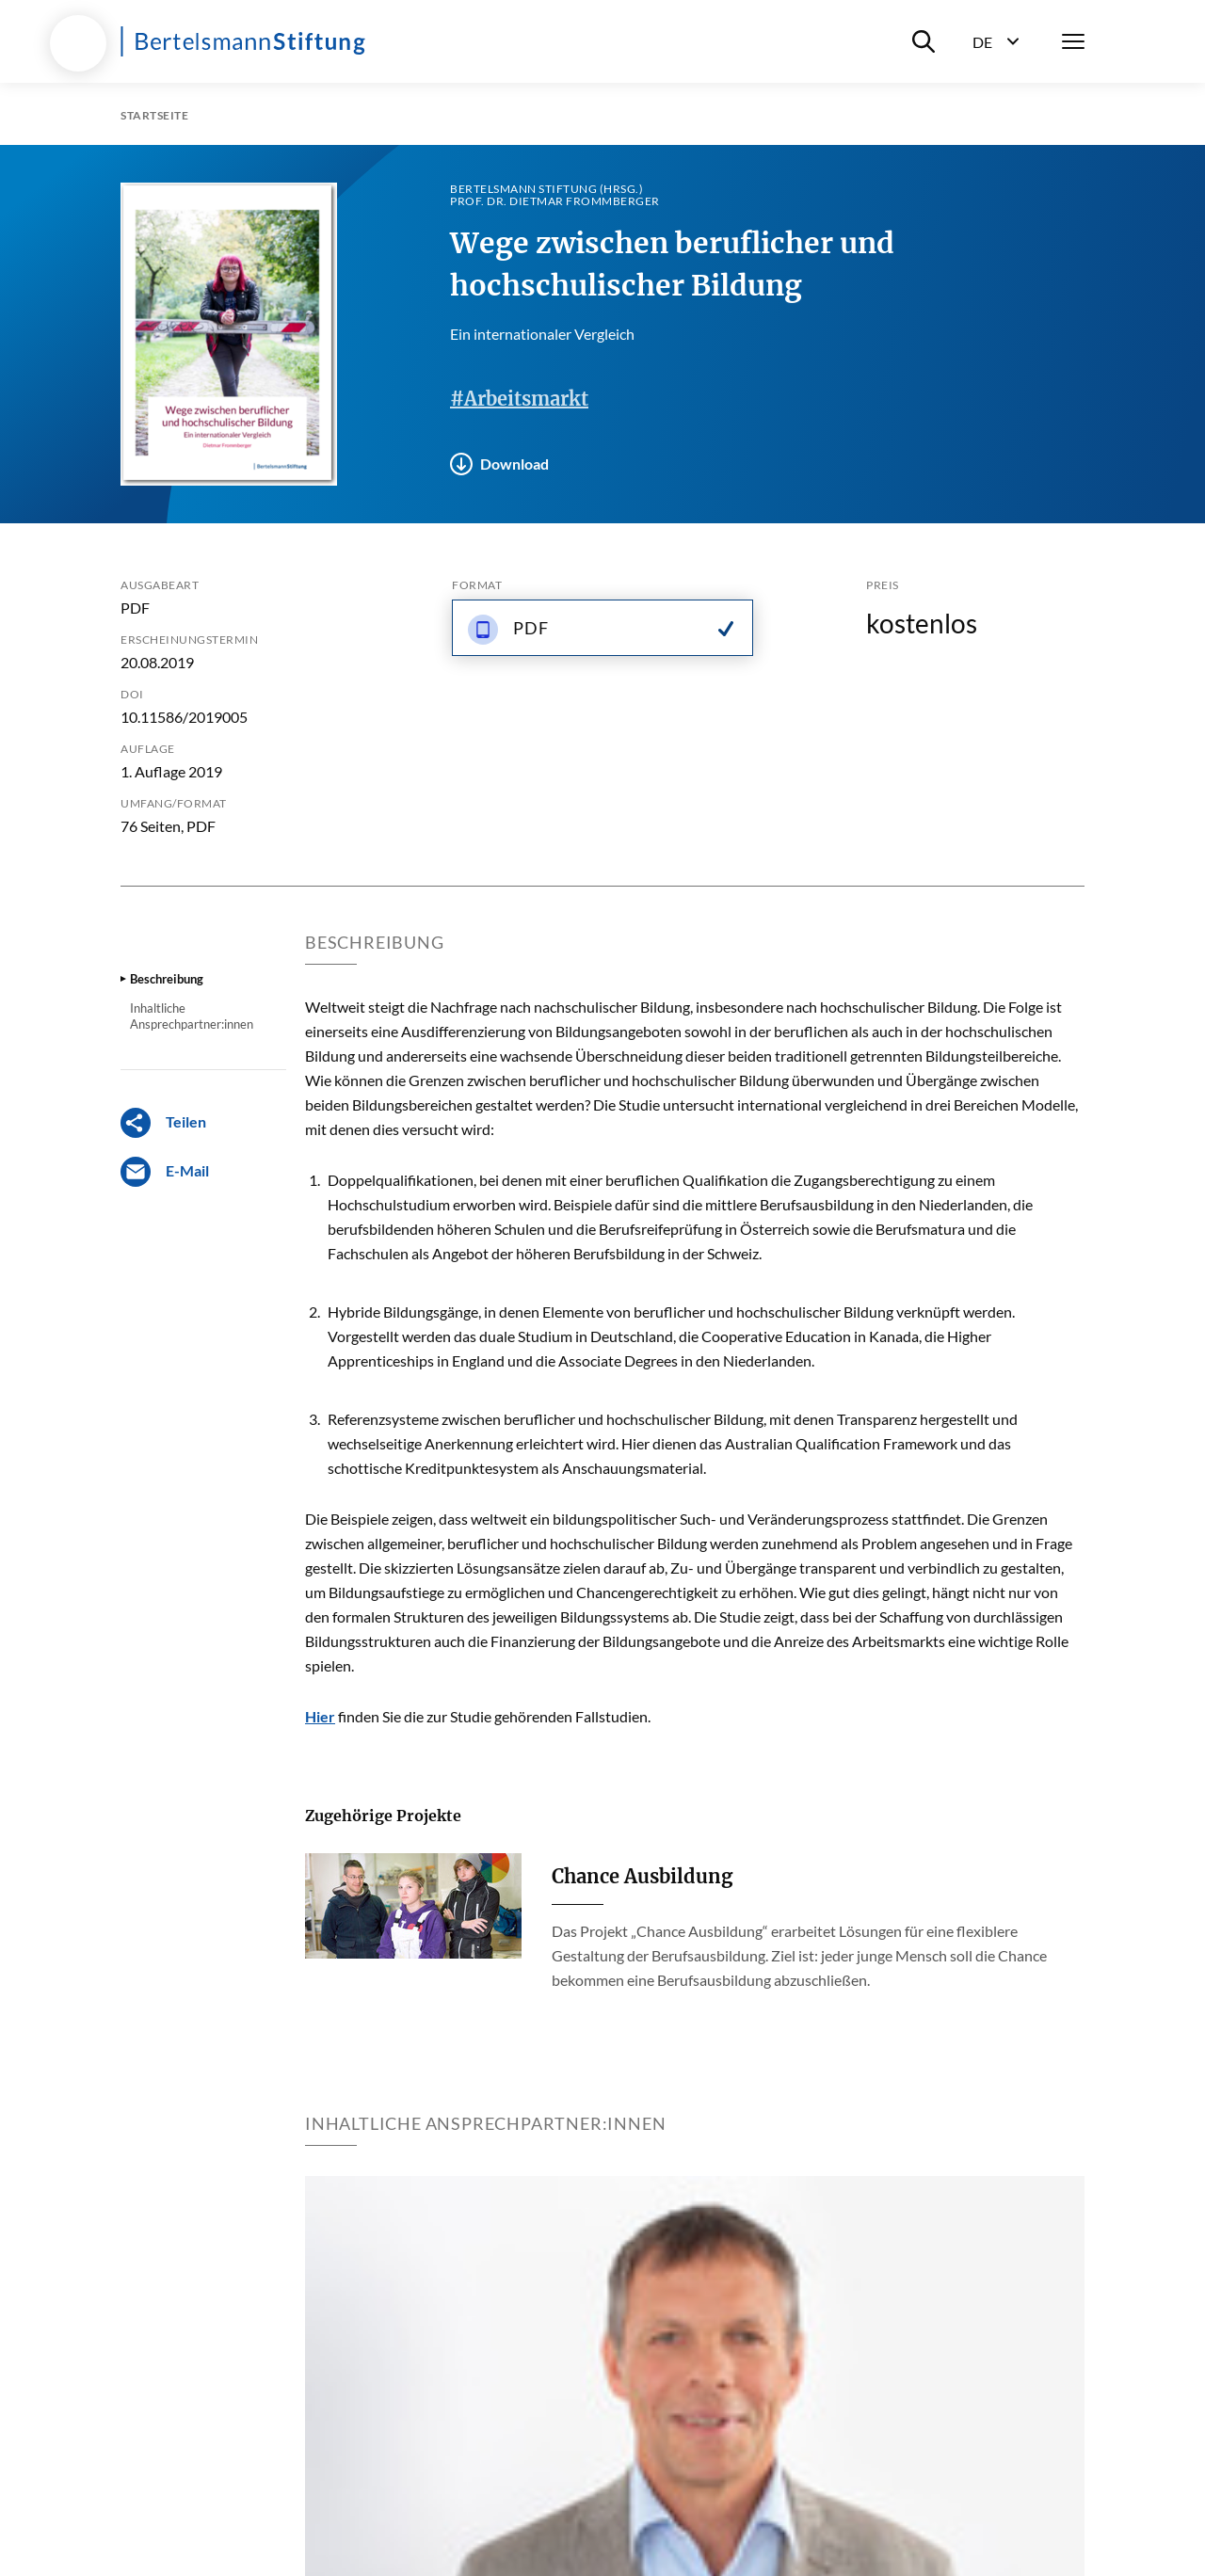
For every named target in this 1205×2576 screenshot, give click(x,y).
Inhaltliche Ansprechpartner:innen (191, 1015)
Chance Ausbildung (642, 1876)
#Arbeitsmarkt (519, 398)
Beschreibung (166, 978)
